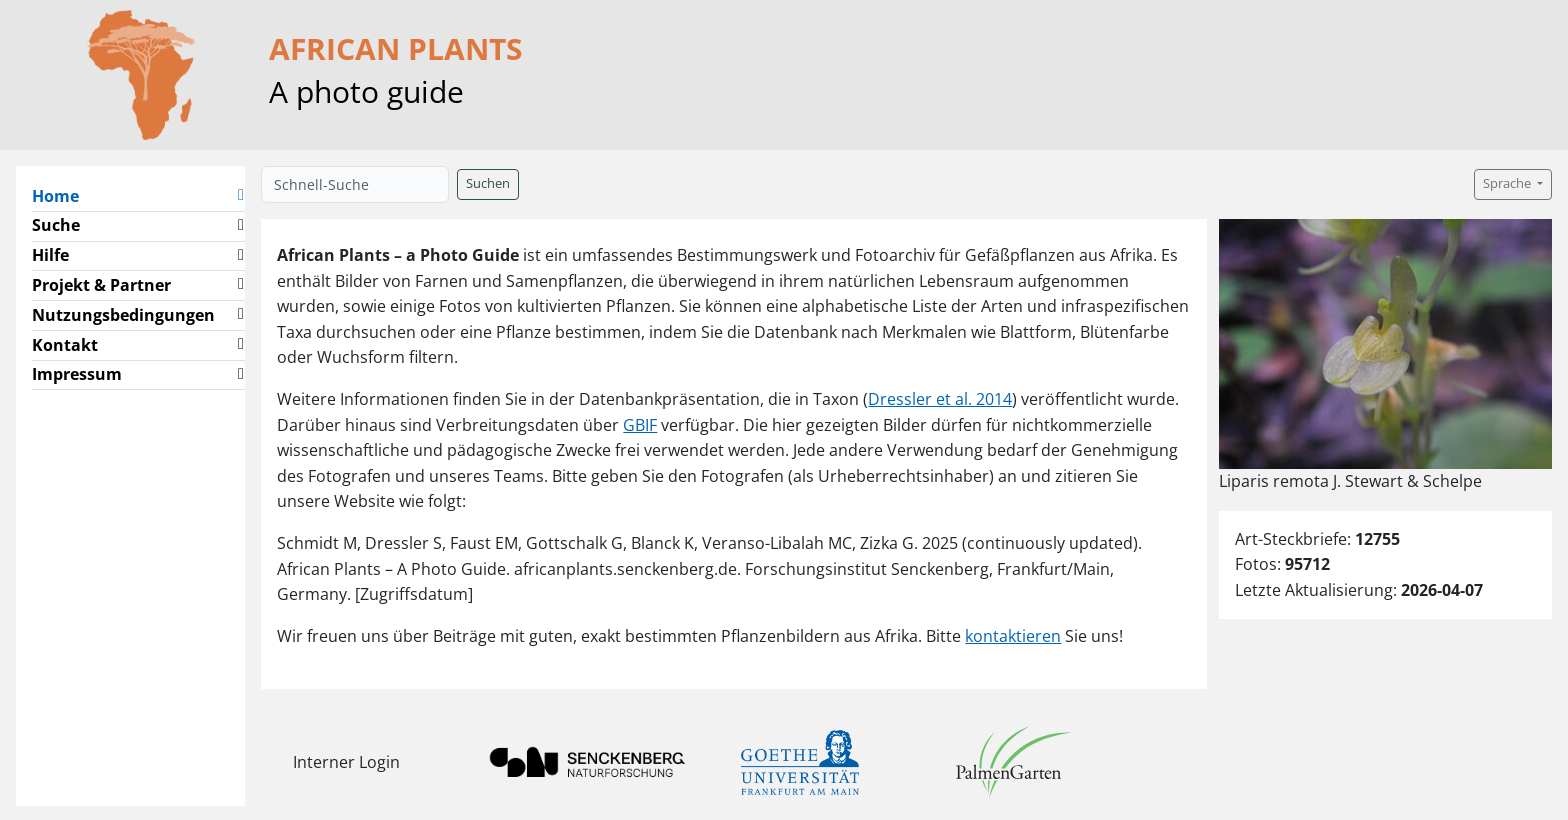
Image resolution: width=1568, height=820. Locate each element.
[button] (241, 196)
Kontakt (65, 345)
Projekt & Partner (101, 285)
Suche (56, 225)
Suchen (488, 183)
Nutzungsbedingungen (123, 315)
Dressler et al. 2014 (940, 399)
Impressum (77, 374)
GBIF (640, 425)
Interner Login (346, 762)
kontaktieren (1013, 636)
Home (63, 195)
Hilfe (50, 255)
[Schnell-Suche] (355, 184)
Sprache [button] (1508, 183)
